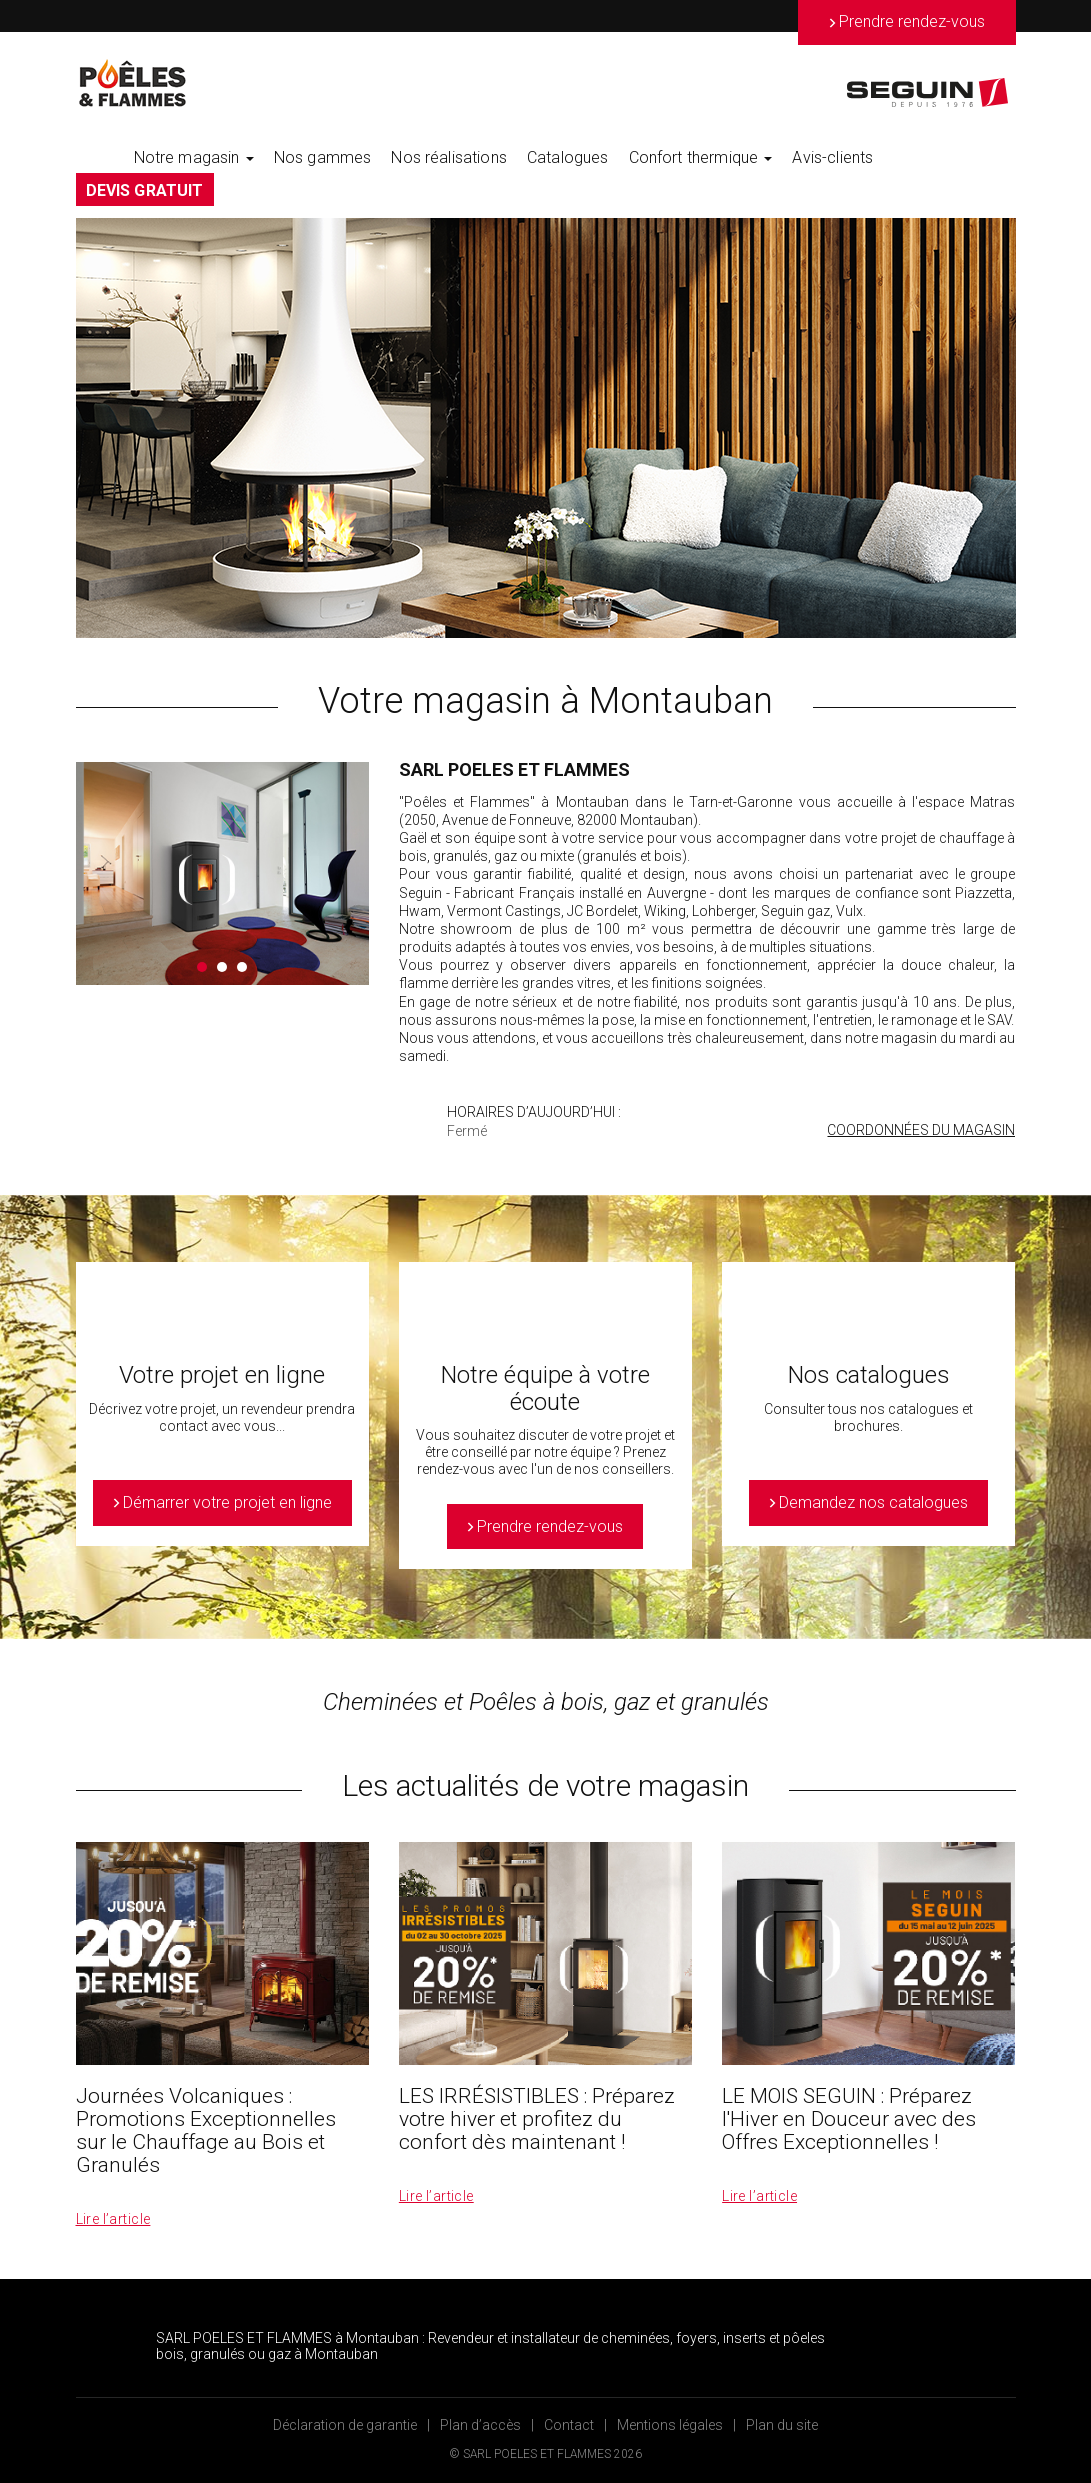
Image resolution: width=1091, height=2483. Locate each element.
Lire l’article (113, 2219)
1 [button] (202, 967)
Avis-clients (832, 157)
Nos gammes (323, 157)
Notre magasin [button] (194, 157)
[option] (546, 428)
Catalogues (568, 157)
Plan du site (782, 2425)
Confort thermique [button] (701, 157)
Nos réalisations (449, 157)
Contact (569, 2425)
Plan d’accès (480, 2425)
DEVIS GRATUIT (145, 190)
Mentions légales (670, 2425)
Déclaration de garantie (345, 2425)
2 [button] (222, 967)
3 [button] (242, 967)
